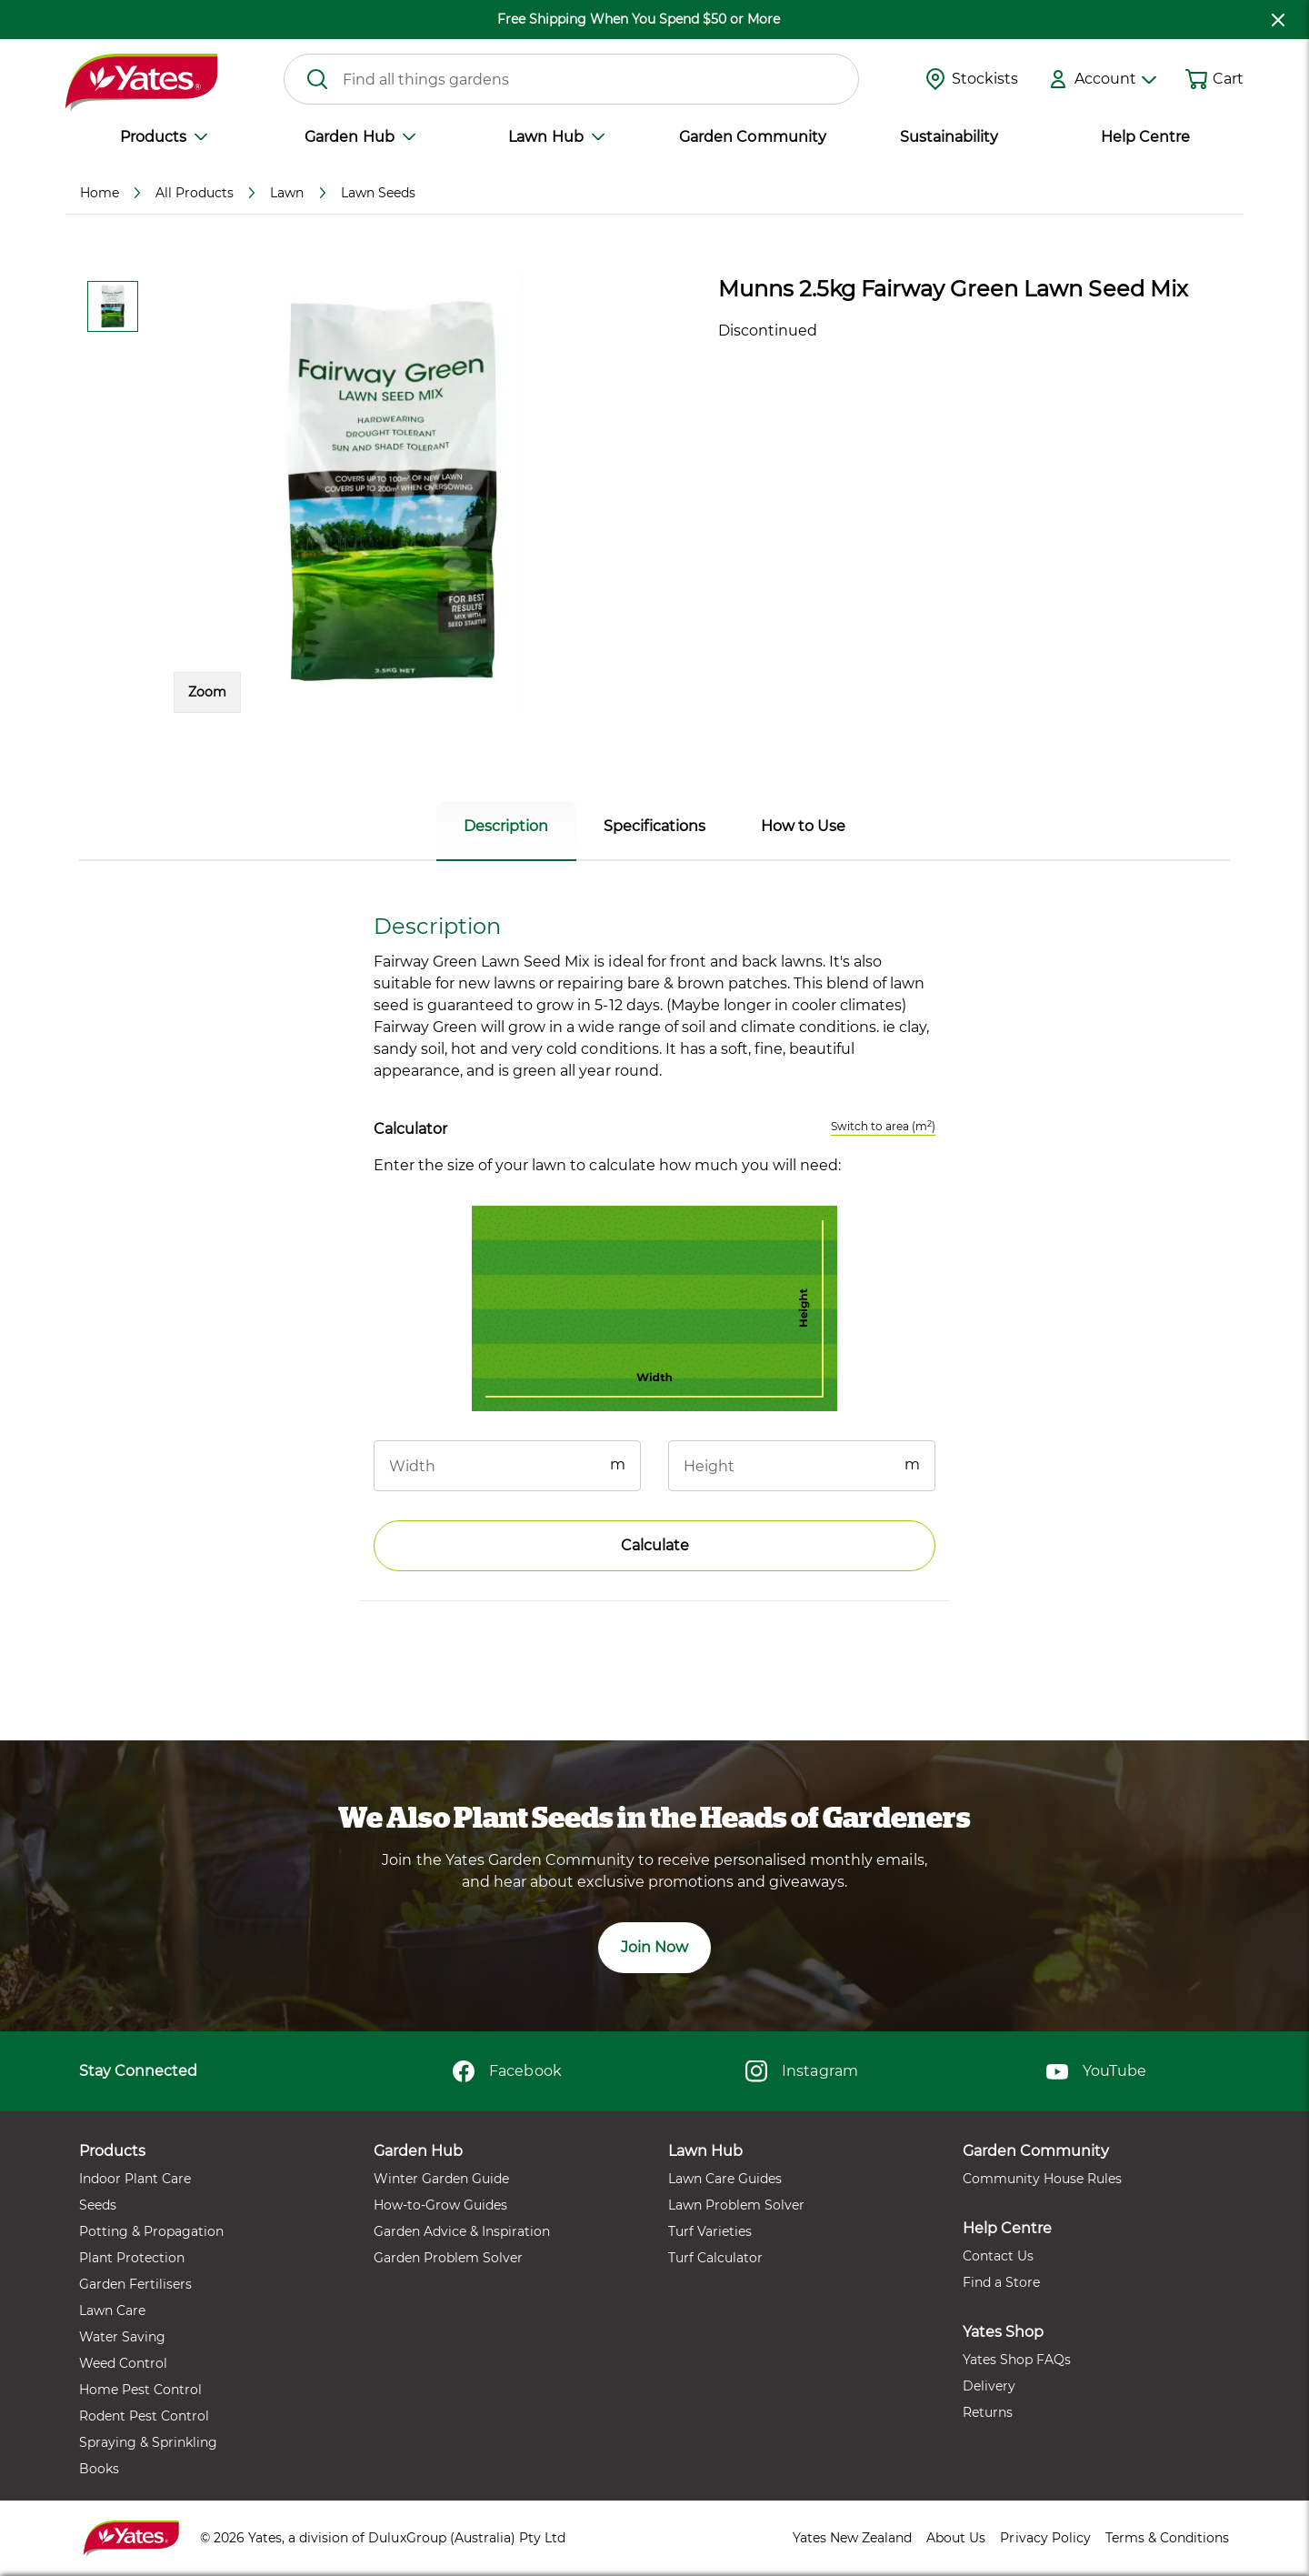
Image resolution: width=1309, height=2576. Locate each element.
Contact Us (998, 2256)
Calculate (655, 1545)
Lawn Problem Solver (736, 2205)
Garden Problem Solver (448, 2258)
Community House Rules (1042, 2178)
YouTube (1096, 2071)
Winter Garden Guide (441, 2178)
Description (506, 826)
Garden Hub (360, 136)
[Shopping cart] (1196, 79)
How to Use (803, 826)
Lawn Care (112, 2310)
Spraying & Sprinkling (148, 2442)
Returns (988, 2412)
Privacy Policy (1045, 2538)
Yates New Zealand (852, 2538)
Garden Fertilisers (135, 2284)
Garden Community (752, 136)
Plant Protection (132, 2258)
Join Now (654, 1947)
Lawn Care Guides (725, 2178)
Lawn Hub (556, 136)
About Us (955, 2538)
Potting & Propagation (151, 2231)
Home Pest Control (140, 2389)
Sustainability (949, 136)
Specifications (654, 826)
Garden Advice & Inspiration (462, 2231)
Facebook (507, 2071)
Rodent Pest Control (144, 2416)
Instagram (801, 2071)
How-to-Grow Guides (440, 2205)
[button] (394, 493)
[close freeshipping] (1278, 19)
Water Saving (122, 2337)
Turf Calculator (715, 2258)
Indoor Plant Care (135, 2178)
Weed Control (123, 2363)
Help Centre (1145, 136)
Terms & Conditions (1167, 2538)
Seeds (97, 2205)
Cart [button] (1228, 78)
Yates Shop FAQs (1017, 2359)
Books (99, 2469)
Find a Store (1001, 2282)
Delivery (989, 2386)
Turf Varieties (710, 2231)
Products (163, 136)
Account (1115, 78)
